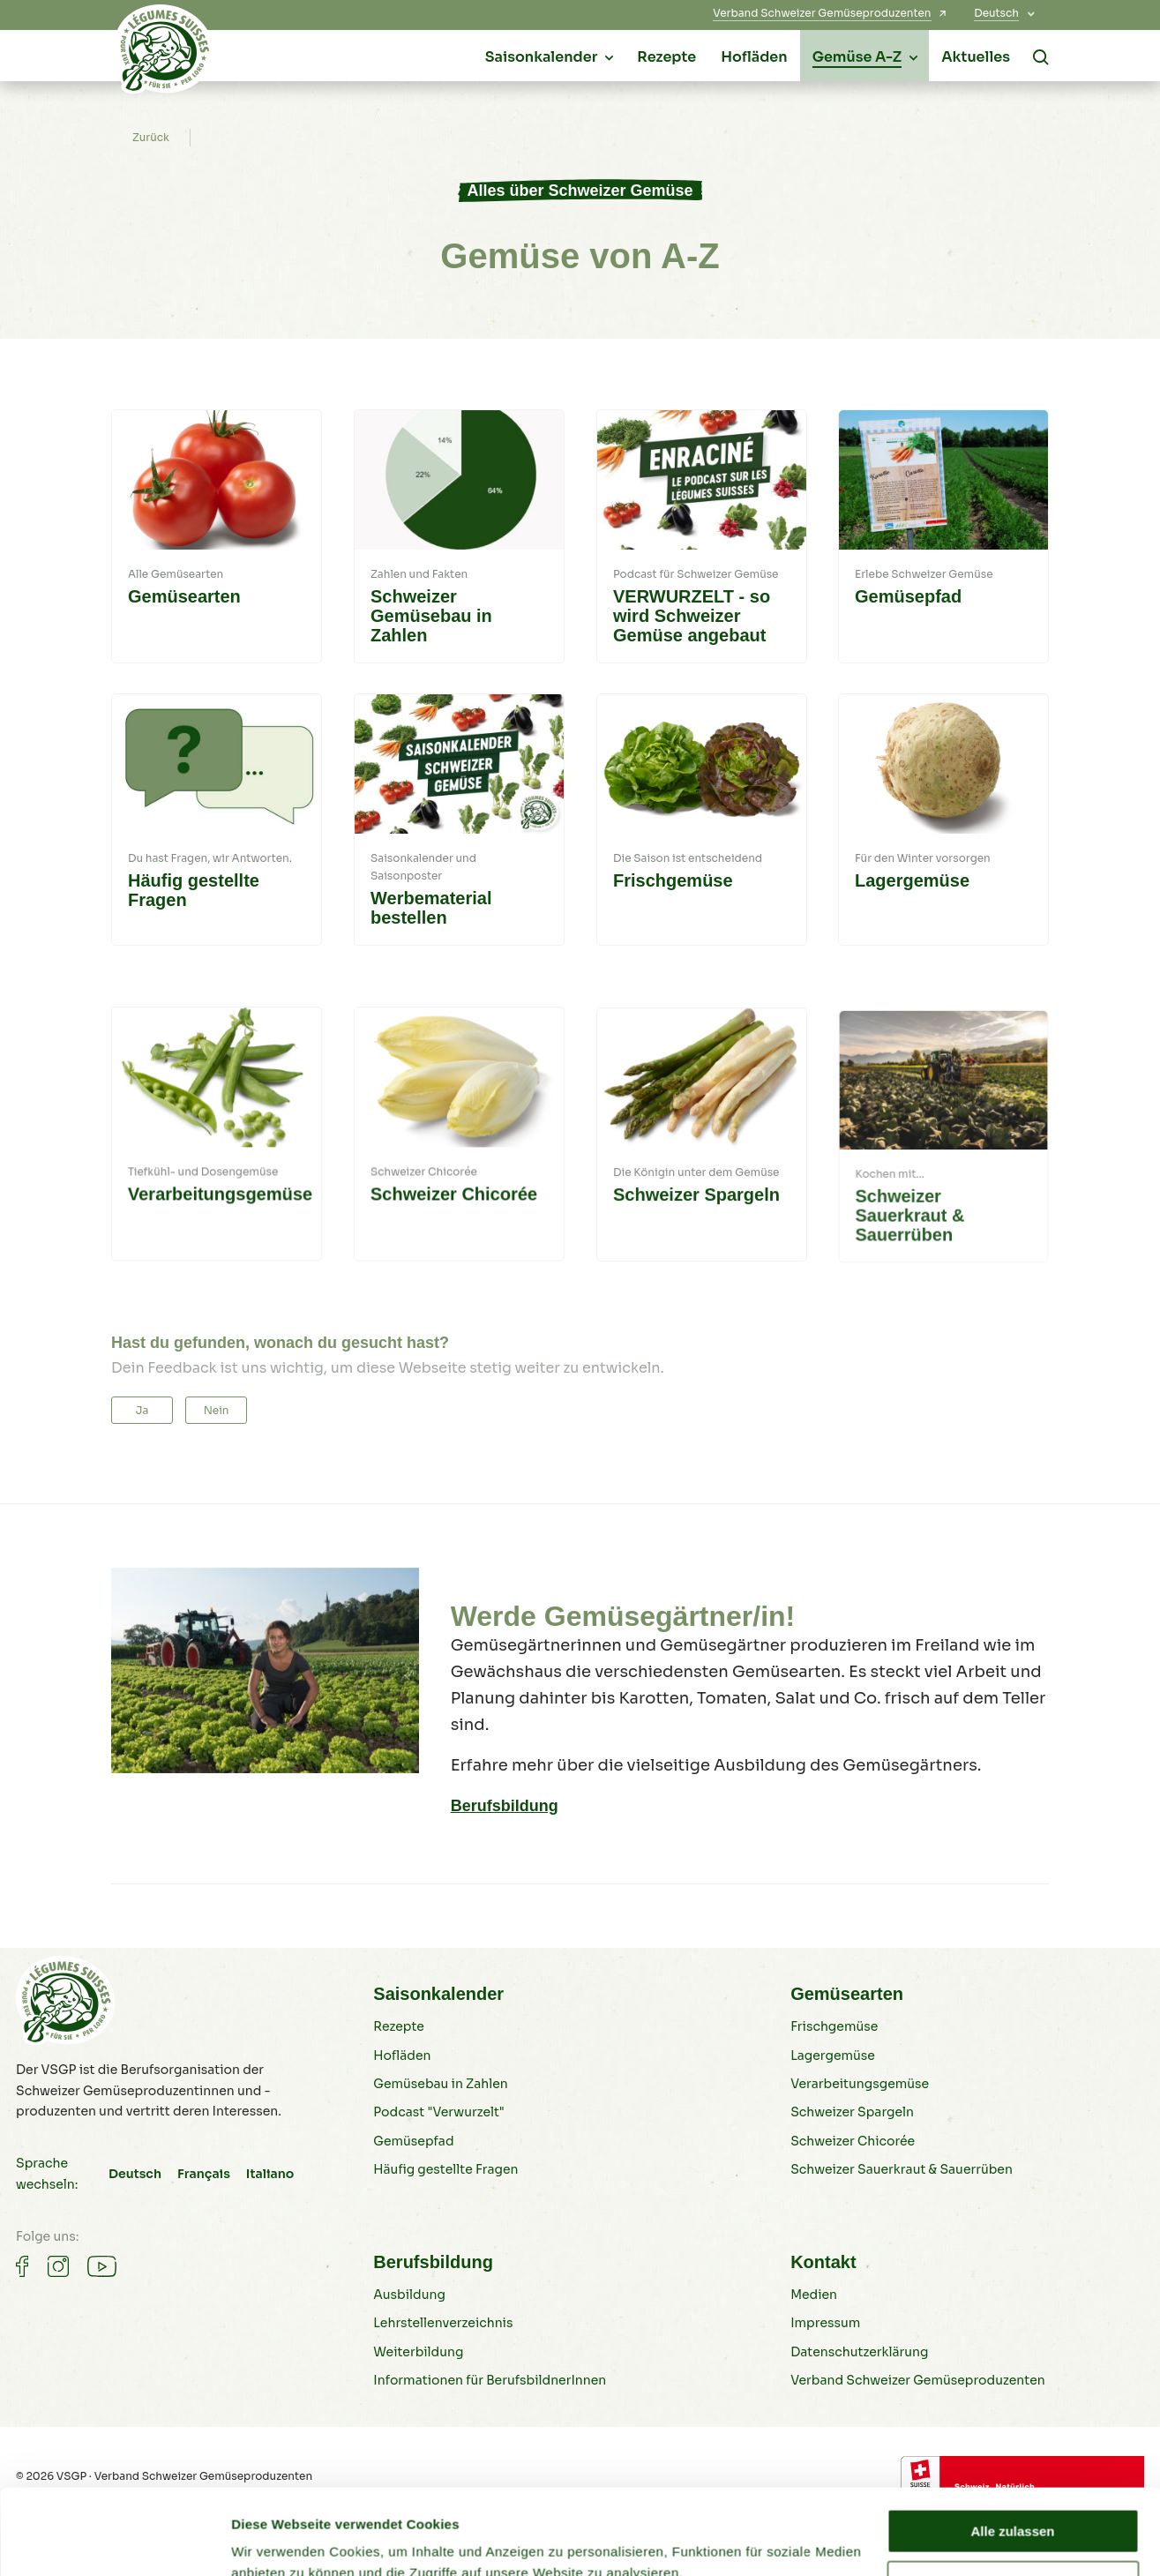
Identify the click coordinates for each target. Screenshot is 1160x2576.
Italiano (270, 2161)
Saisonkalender (438, 2057)
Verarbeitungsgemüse (859, 2147)
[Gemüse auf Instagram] (58, 2254)
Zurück (151, 137)
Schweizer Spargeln (852, 2176)
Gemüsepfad (413, 2205)
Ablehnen (1013, 2502)
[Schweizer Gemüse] (164, 53)
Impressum (825, 2387)
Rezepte (398, 2091)
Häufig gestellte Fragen (445, 2233)
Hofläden (401, 2119)
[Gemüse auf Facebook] (22, 2254)
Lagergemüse (832, 2119)
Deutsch (135, 2161)
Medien (813, 2358)
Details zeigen (275, 2541)
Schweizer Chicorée (852, 2205)
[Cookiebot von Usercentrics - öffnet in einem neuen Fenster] (114, 2541)
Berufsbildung (504, 1806)
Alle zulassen (1012, 2451)
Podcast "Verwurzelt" (439, 2176)
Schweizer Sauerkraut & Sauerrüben (901, 2233)
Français (203, 2161)
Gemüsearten (846, 2057)
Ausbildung (409, 2358)
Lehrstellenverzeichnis (443, 2387)
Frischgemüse (834, 2091)
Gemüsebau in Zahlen (440, 2147)
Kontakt (823, 2325)
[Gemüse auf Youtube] (101, 2254)
